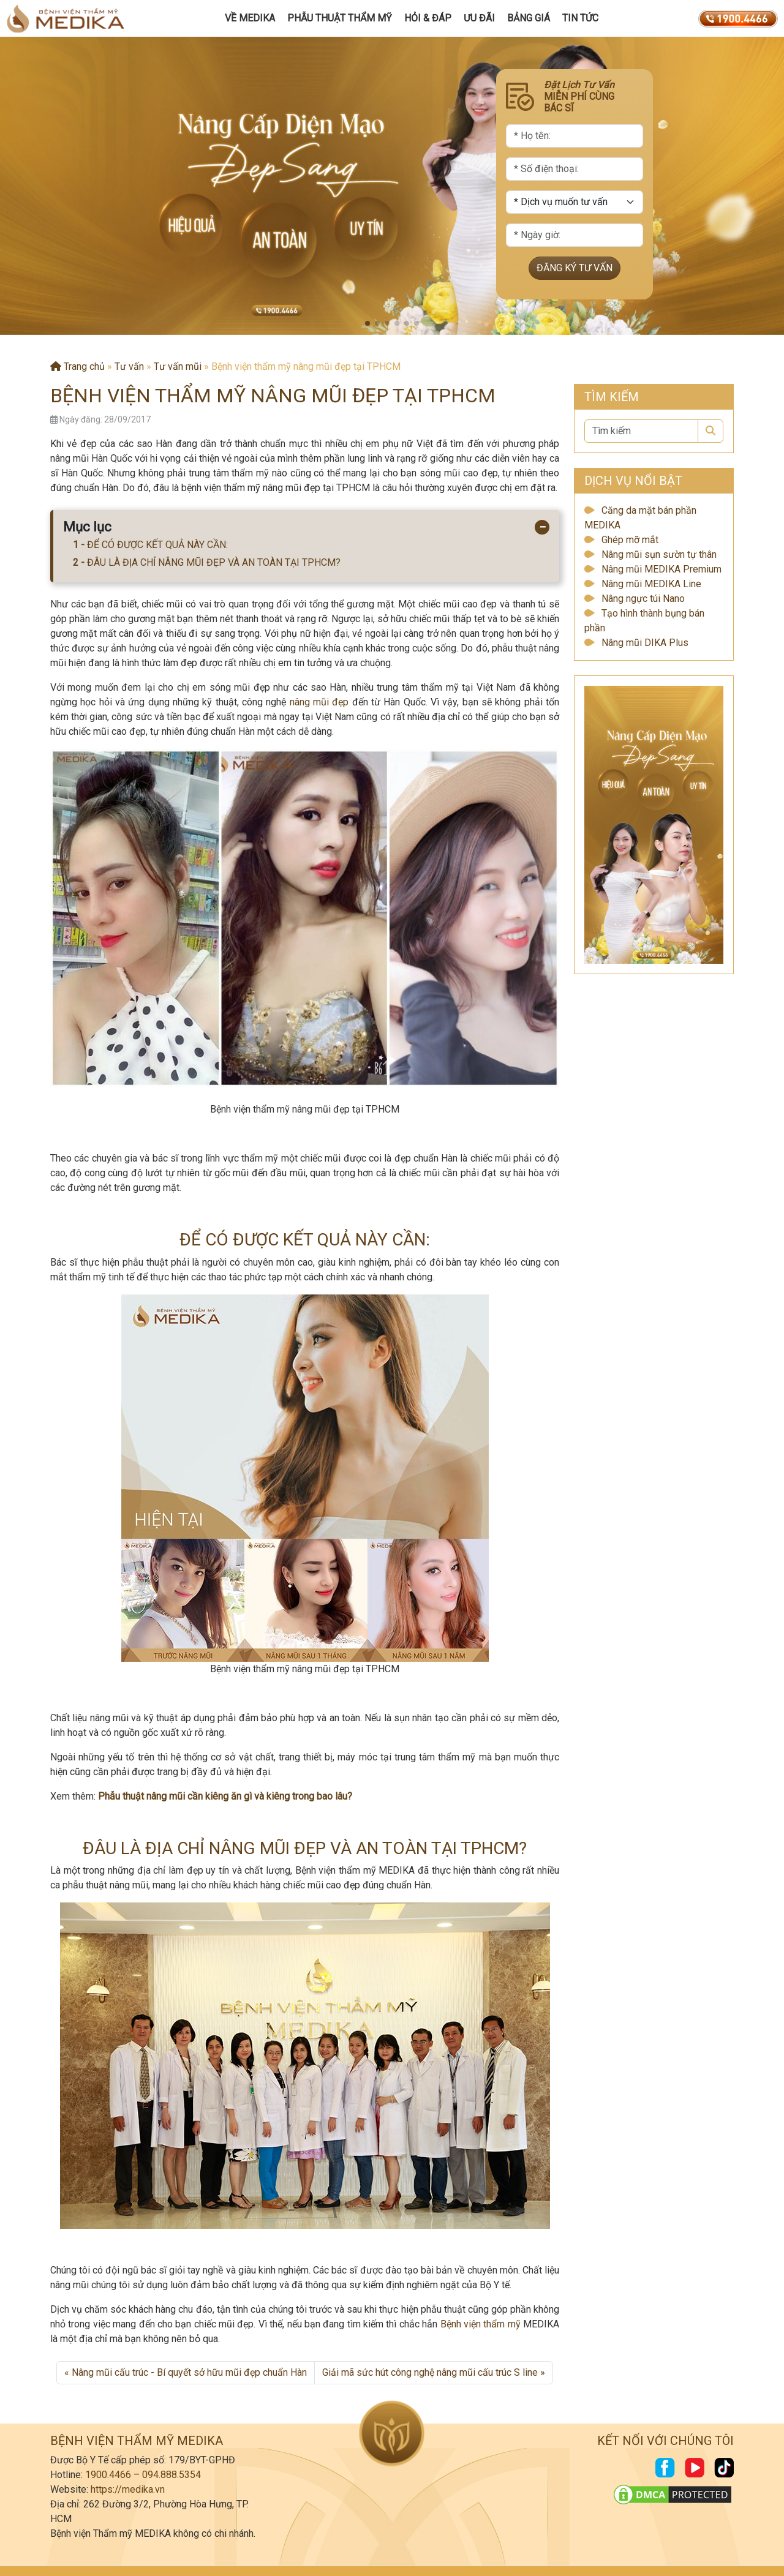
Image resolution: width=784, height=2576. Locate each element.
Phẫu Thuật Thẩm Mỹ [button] (339, 18)
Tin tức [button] (580, 18)
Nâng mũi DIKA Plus (644, 642)
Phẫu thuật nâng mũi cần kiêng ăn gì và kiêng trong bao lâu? (225, 1796)
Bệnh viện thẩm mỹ (480, 2324)
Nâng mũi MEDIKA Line (651, 584)
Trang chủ (77, 366)
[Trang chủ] (65, 18)
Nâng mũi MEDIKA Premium (661, 569)
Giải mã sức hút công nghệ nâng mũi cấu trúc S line (430, 2372)
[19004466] (738, 18)
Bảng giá (528, 18)
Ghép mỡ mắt (629, 540)
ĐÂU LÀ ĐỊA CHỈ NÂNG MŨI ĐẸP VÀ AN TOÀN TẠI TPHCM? (214, 562)
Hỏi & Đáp (427, 18)
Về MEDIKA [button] (250, 18)
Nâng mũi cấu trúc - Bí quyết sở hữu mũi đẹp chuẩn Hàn (189, 2372)
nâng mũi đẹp (319, 702)
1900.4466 (108, 2474)
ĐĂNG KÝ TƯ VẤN (574, 268)
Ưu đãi (479, 18)
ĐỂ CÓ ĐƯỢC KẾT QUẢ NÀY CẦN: (157, 544)
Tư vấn (129, 366)
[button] (367, 323)
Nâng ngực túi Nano (643, 598)
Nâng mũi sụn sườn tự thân (659, 554)
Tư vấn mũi (178, 366)
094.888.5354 (171, 2474)
